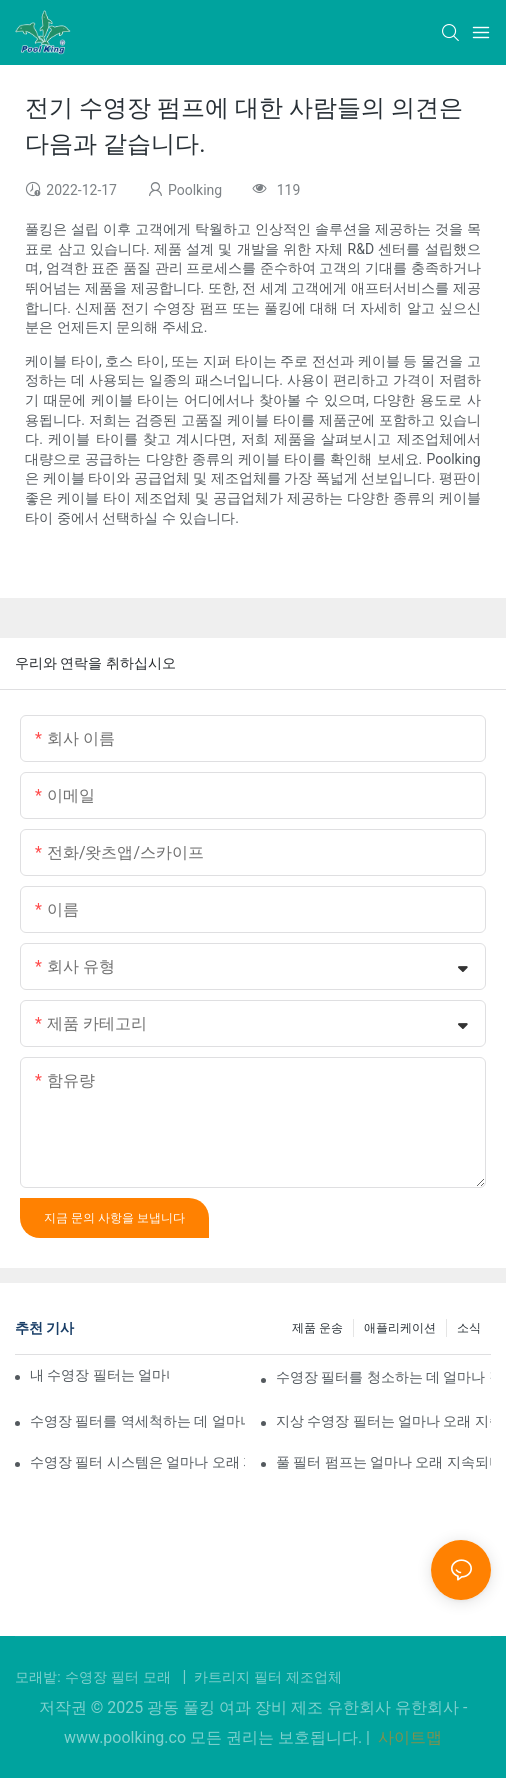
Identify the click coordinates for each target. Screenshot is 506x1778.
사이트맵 (408, 1737)
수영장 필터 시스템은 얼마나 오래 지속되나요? (137, 1462)
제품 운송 (317, 1328)
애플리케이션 (400, 1328)
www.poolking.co (127, 1737)
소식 (469, 1328)
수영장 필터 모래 (120, 1677)
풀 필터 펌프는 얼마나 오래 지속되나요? (383, 1462)
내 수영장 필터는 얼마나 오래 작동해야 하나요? (99, 1375)
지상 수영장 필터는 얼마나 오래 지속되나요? (383, 1421)
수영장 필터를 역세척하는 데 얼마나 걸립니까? (137, 1421)
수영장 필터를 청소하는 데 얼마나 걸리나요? (383, 1377)
